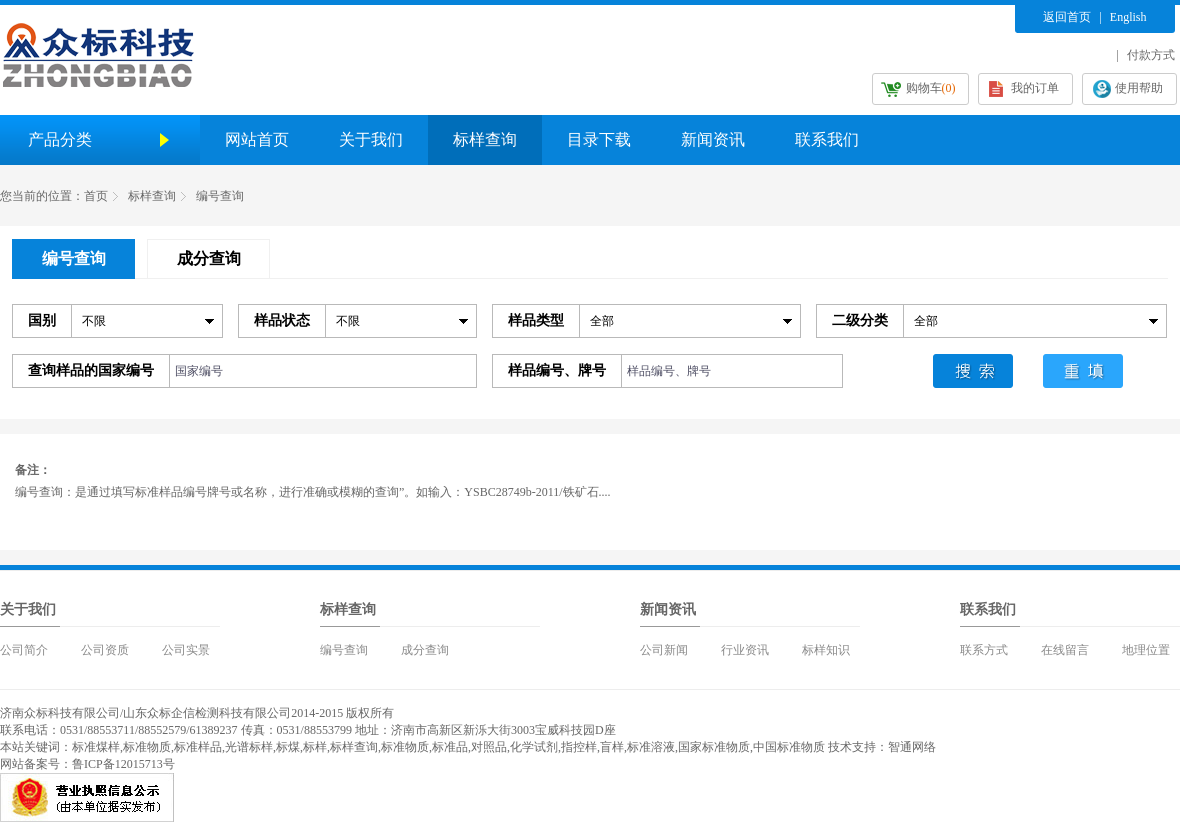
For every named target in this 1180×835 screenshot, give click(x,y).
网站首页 (257, 139)
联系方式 (984, 650)
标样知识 (826, 650)
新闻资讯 (713, 139)
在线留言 (1065, 650)
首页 (96, 196)
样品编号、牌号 (557, 370)
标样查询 (485, 139)
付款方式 (1151, 55)
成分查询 (425, 650)
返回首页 (1067, 17)
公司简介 (24, 650)
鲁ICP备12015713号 (123, 764)
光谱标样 (249, 747)
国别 (42, 320)
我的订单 (1035, 88)
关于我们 (371, 139)
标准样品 (198, 747)
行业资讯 (745, 650)
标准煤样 (96, 747)
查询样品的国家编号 (91, 370)
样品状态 (282, 320)
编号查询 (220, 196)
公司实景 (186, 650)
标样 (315, 747)
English (1128, 17)
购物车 (931, 88)
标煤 (288, 747)
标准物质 (147, 747)
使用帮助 (1139, 88)
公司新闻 (664, 650)
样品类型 (536, 320)
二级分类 (860, 320)
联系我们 (827, 139)
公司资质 (105, 650)
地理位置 (1146, 650)
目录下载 (599, 139)
